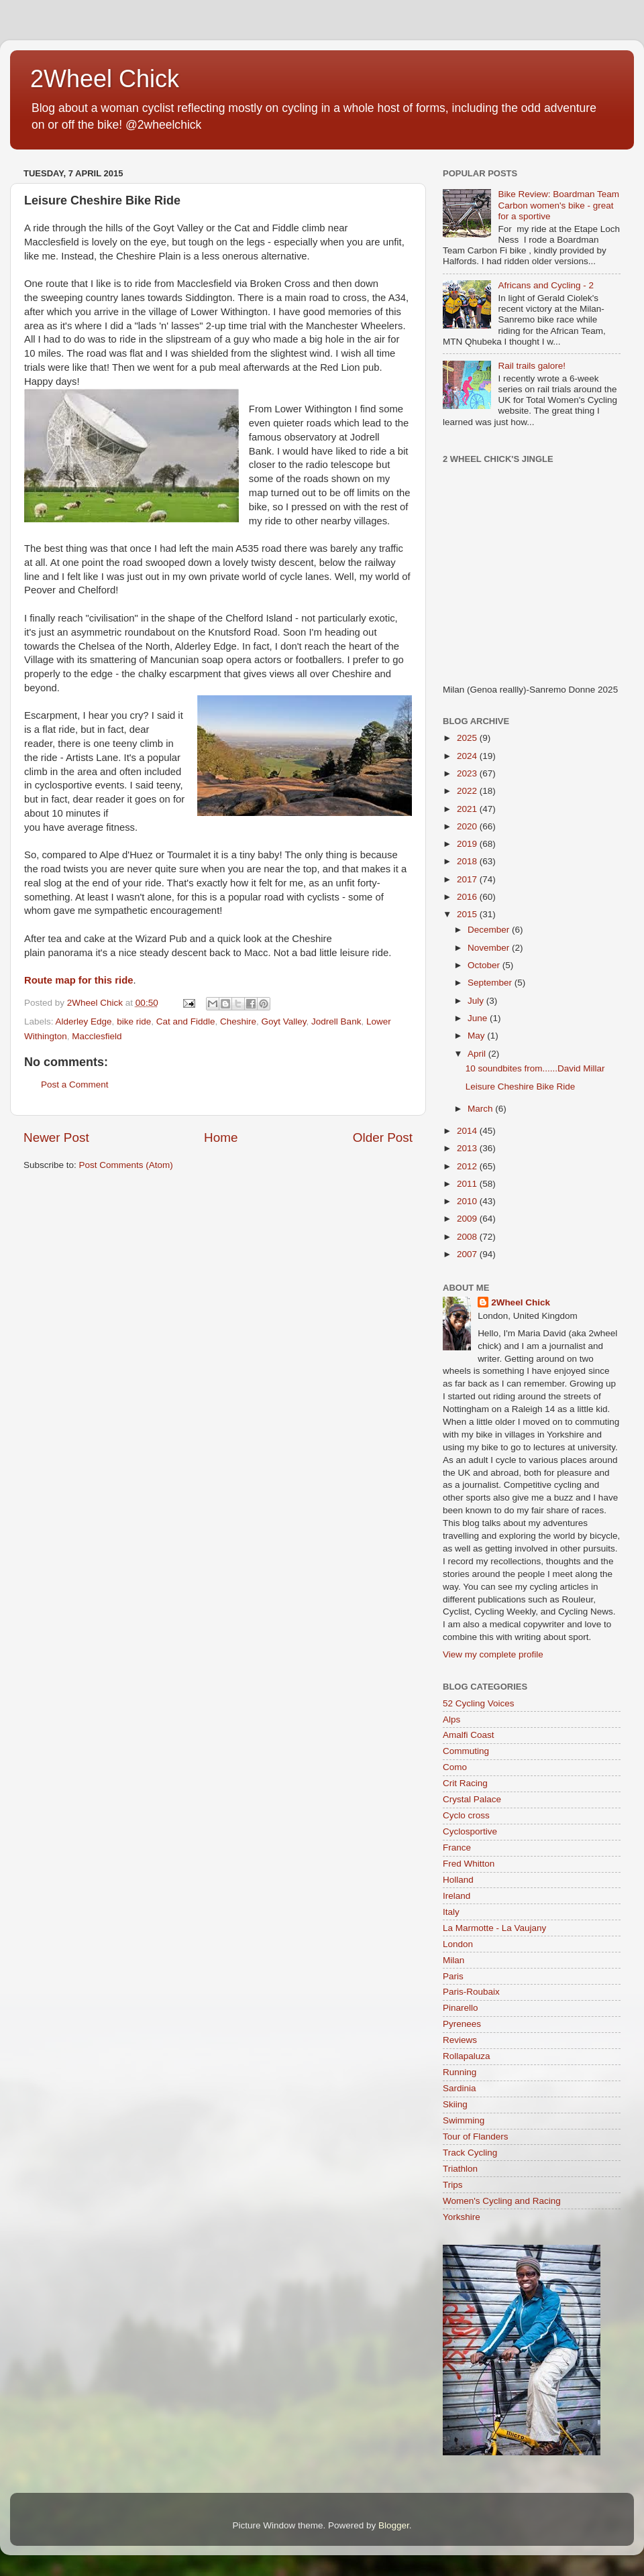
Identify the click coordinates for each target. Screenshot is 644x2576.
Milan (453, 1960)
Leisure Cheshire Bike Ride (521, 1086)
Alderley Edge (84, 1021)
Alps (451, 1719)
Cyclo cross (466, 1815)
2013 (468, 1148)
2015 (468, 914)
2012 (468, 1166)
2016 (468, 897)
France (457, 1847)
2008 (468, 1237)
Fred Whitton (468, 1864)
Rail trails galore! (532, 366)
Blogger (393, 2525)
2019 (468, 844)
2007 (468, 1254)
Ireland (456, 1896)
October (485, 965)
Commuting (466, 1751)
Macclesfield (96, 1036)
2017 (468, 879)
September (491, 983)
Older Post (383, 1137)
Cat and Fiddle (185, 1021)
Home (220, 1137)
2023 (468, 773)
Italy (451, 1912)
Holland (458, 1880)
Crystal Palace (472, 1799)
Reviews (460, 2040)
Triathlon (460, 2169)
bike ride (134, 1021)
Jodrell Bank (336, 1021)
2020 (468, 826)
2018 (468, 861)
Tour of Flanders (475, 2136)
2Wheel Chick (104, 79)
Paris (453, 1976)
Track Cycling (470, 2153)
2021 (468, 809)
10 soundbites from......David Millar (535, 1068)
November (490, 948)
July (477, 1001)
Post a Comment (75, 1084)
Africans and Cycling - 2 (546, 285)
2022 (468, 791)
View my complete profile (493, 1654)
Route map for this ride (78, 980)
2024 (468, 756)
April (478, 1054)
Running (459, 2072)
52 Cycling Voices (479, 1703)
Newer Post (56, 1137)
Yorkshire (461, 2217)
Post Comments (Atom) (126, 1165)
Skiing (455, 2104)
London (458, 1944)
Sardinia (459, 2088)
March (481, 1109)
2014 (468, 1131)
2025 (468, 738)
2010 (468, 1201)
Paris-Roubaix (471, 1992)
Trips (453, 2185)
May (477, 1036)
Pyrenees (462, 2024)
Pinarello (460, 2008)
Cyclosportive (470, 1831)
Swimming (463, 2120)
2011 (468, 1184)
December (490, 930)
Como (455, 1767)
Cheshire (238, 1021)
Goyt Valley (284, 1021)
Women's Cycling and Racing (502, 2201)
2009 (468, 1219)
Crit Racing (465, 1783)
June (479, 1018)
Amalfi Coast (468, 1735)
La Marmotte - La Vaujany (494, 1928)
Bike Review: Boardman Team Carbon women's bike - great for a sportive (558, 205)
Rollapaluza (466, 2056)
